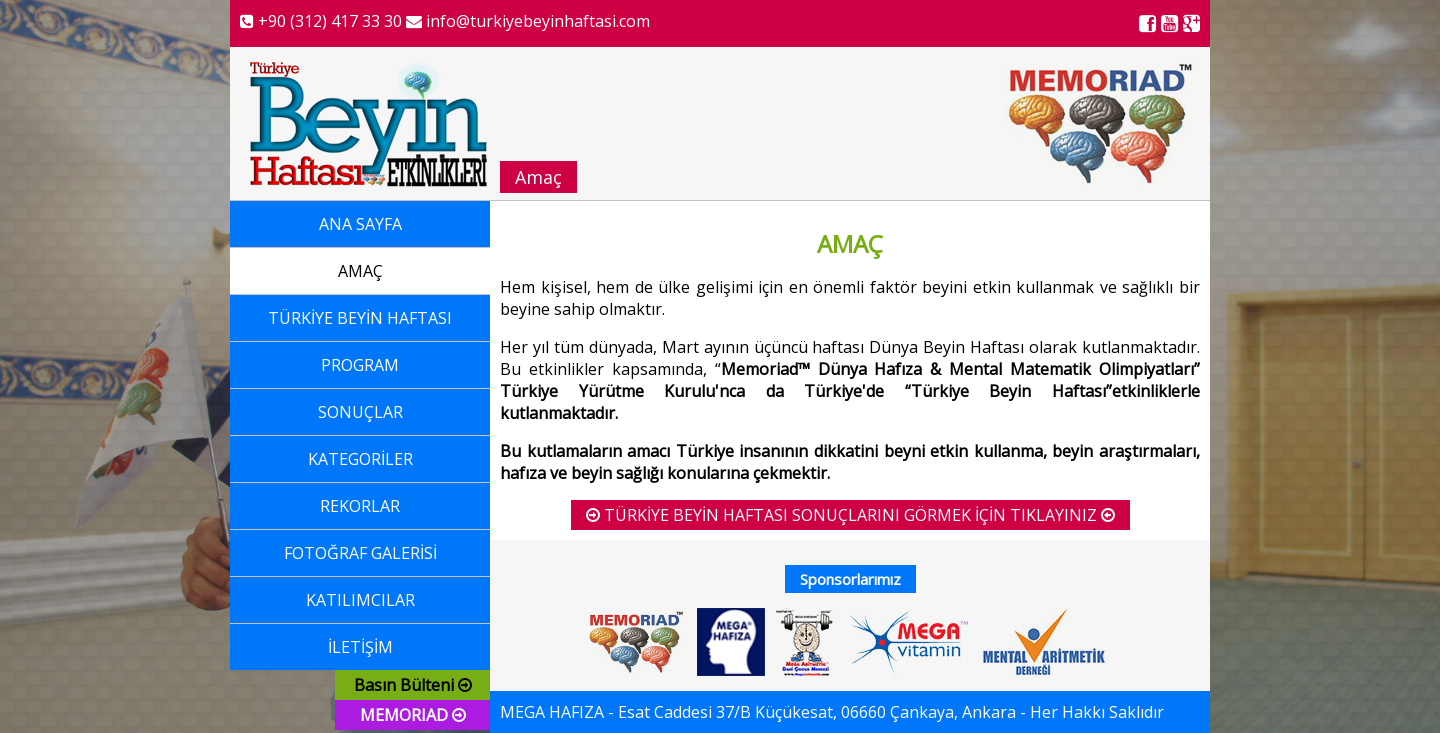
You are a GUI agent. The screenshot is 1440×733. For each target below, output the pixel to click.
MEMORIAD (413, 715)
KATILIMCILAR (360, 600)
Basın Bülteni (413, 685)
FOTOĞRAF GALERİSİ (360, 553)
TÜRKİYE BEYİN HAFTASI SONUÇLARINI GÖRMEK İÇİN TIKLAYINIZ (850, 515)
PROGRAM (360, 365)
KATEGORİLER (360, 459)
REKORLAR (360, 506)
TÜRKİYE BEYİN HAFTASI (360, 318)
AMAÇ (360, 271)
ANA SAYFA (360, 224)
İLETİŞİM (360, 647)
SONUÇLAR (360, 412)
